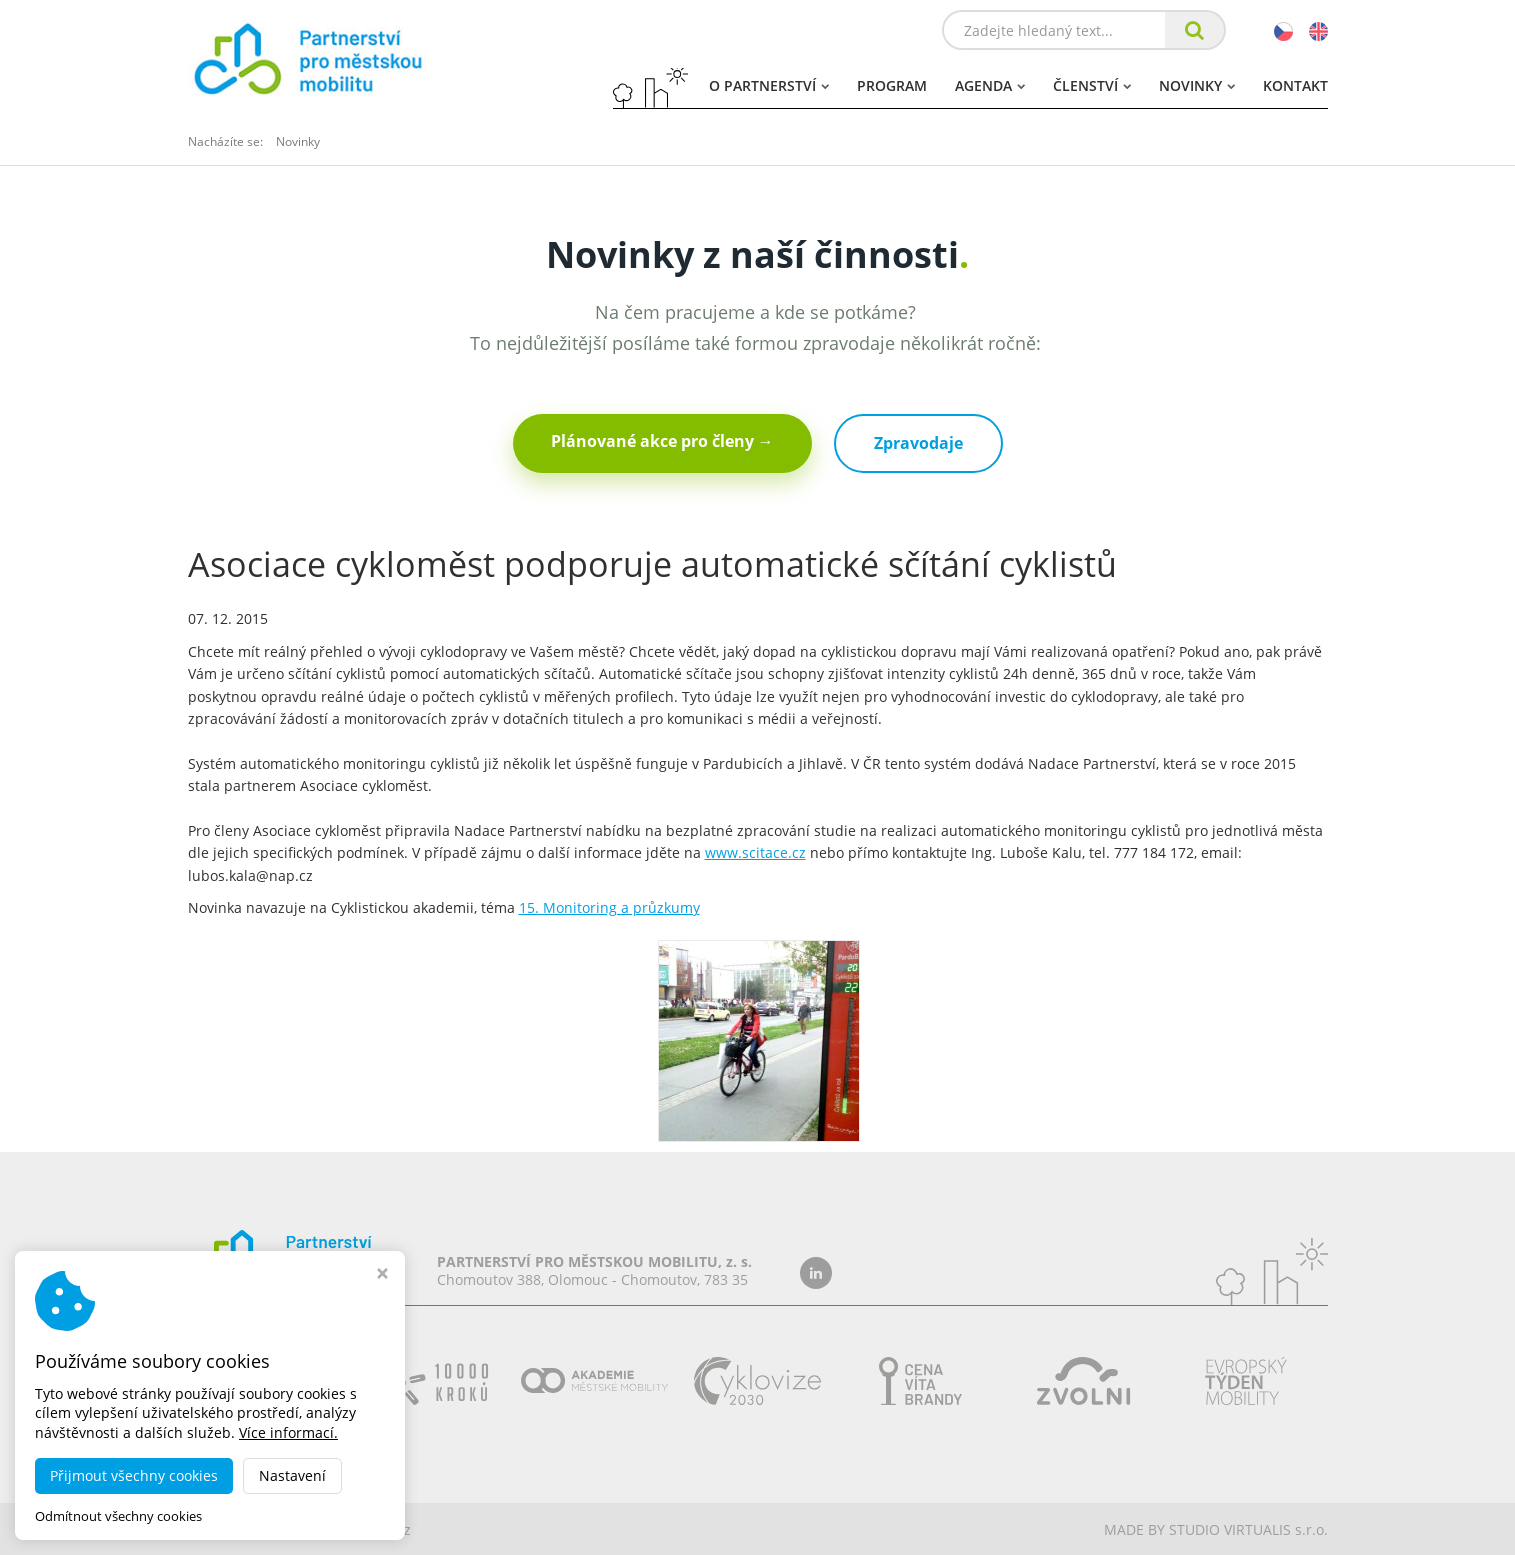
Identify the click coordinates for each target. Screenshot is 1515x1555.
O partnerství (769, 85)
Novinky (1197, 85)
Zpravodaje (918, 443)
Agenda (990, 85)
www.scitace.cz (755, 852)
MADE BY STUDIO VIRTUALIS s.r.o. (1216, 1529)
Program (892, 85)
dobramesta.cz (361, 1529)
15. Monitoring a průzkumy (609, 907)
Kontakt (1295, 85)
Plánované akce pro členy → (662, 441)
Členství (1092, 85)
